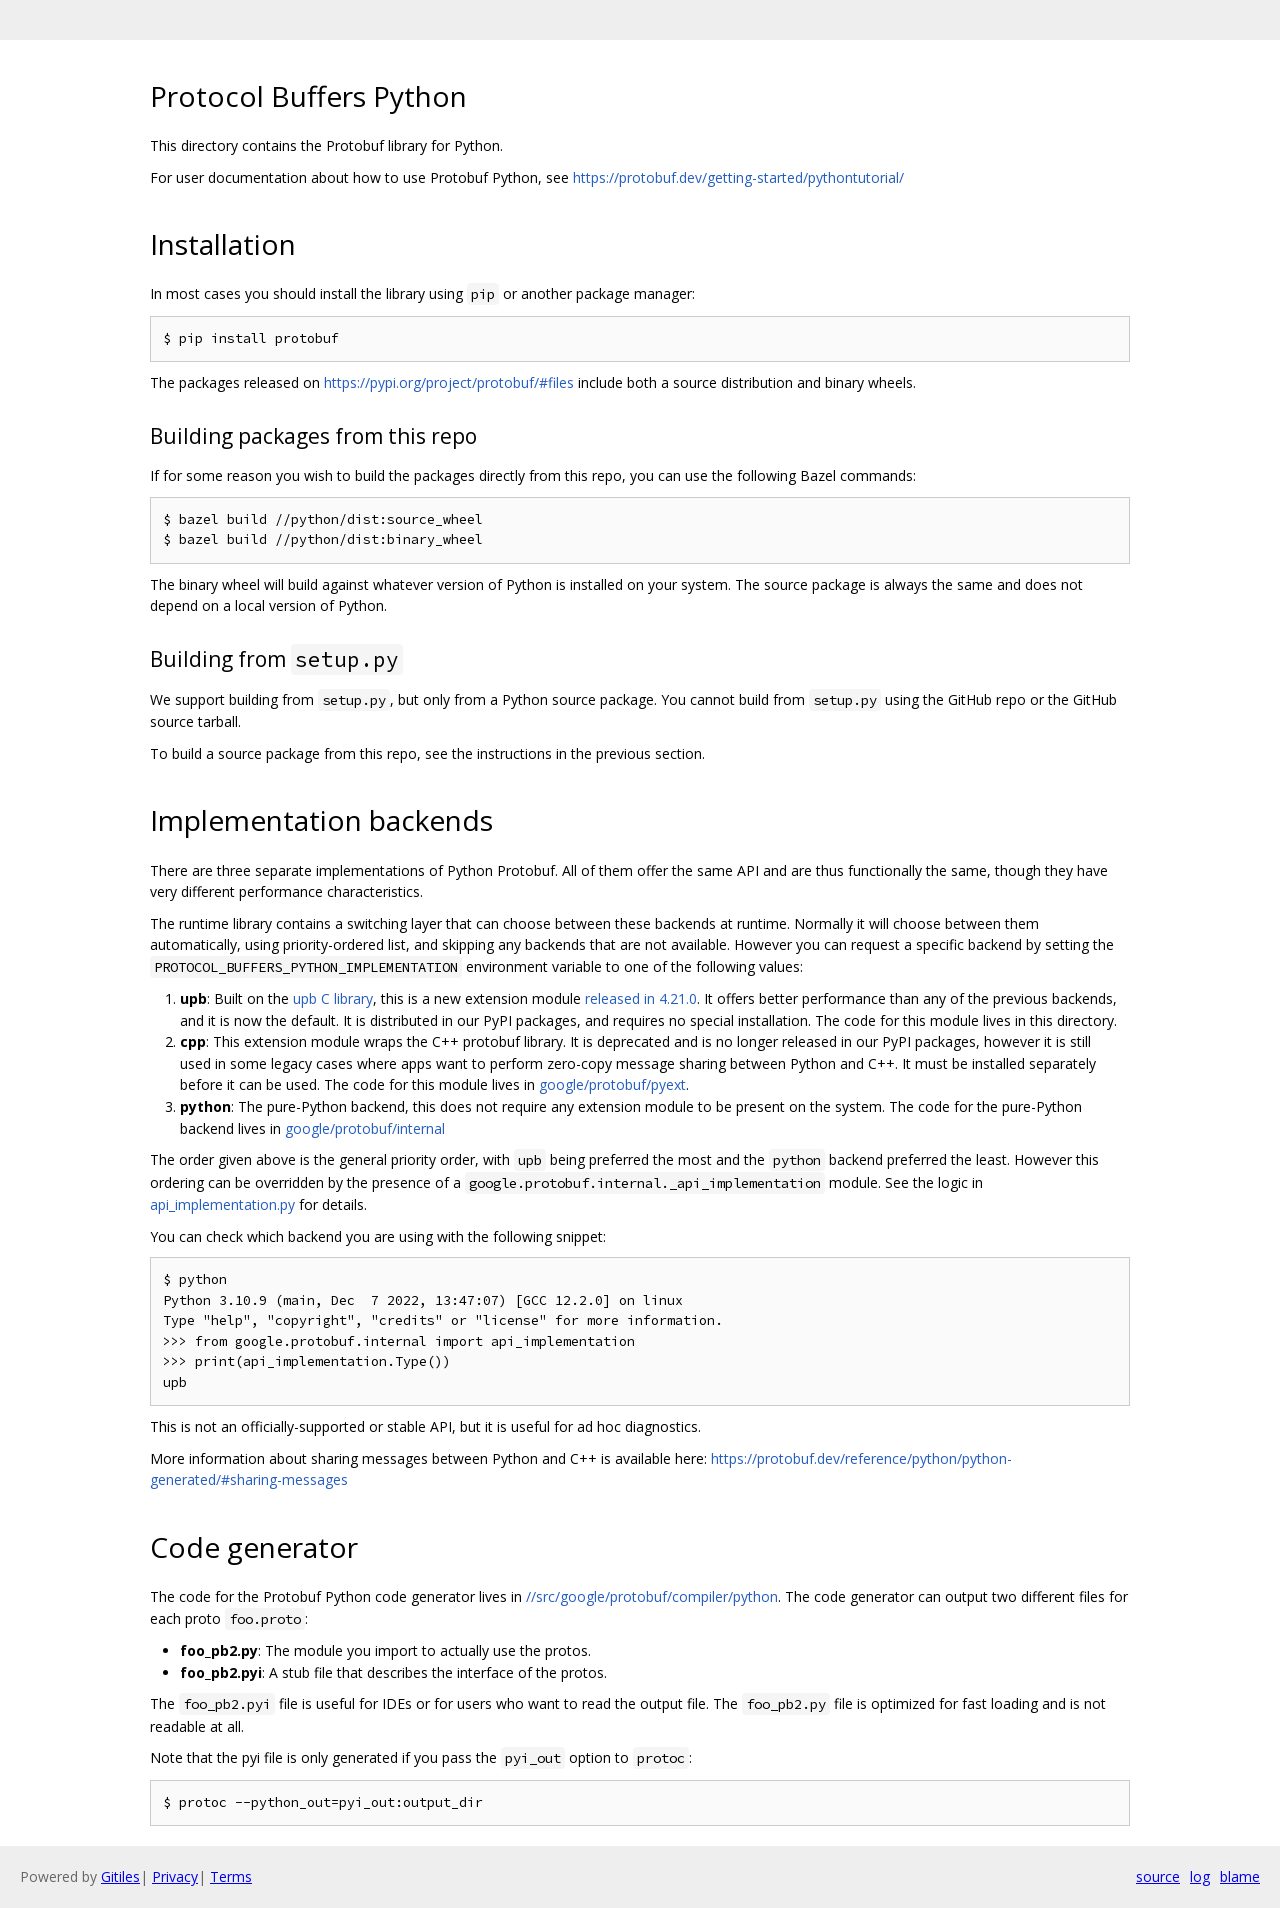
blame (1240, 1876)
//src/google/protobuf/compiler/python (652, 1596)
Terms (231, 1876)
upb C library (333, 998)
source (1158, 1876)
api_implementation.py (222, 1204)
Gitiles (120, 1876)
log (1200, 1876)
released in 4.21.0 (641, 998)
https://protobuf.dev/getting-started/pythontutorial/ (738, 177)
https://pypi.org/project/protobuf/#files (449, 382)
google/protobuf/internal (365, 1128)
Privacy (175, 1876)
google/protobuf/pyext (612, 1084)
